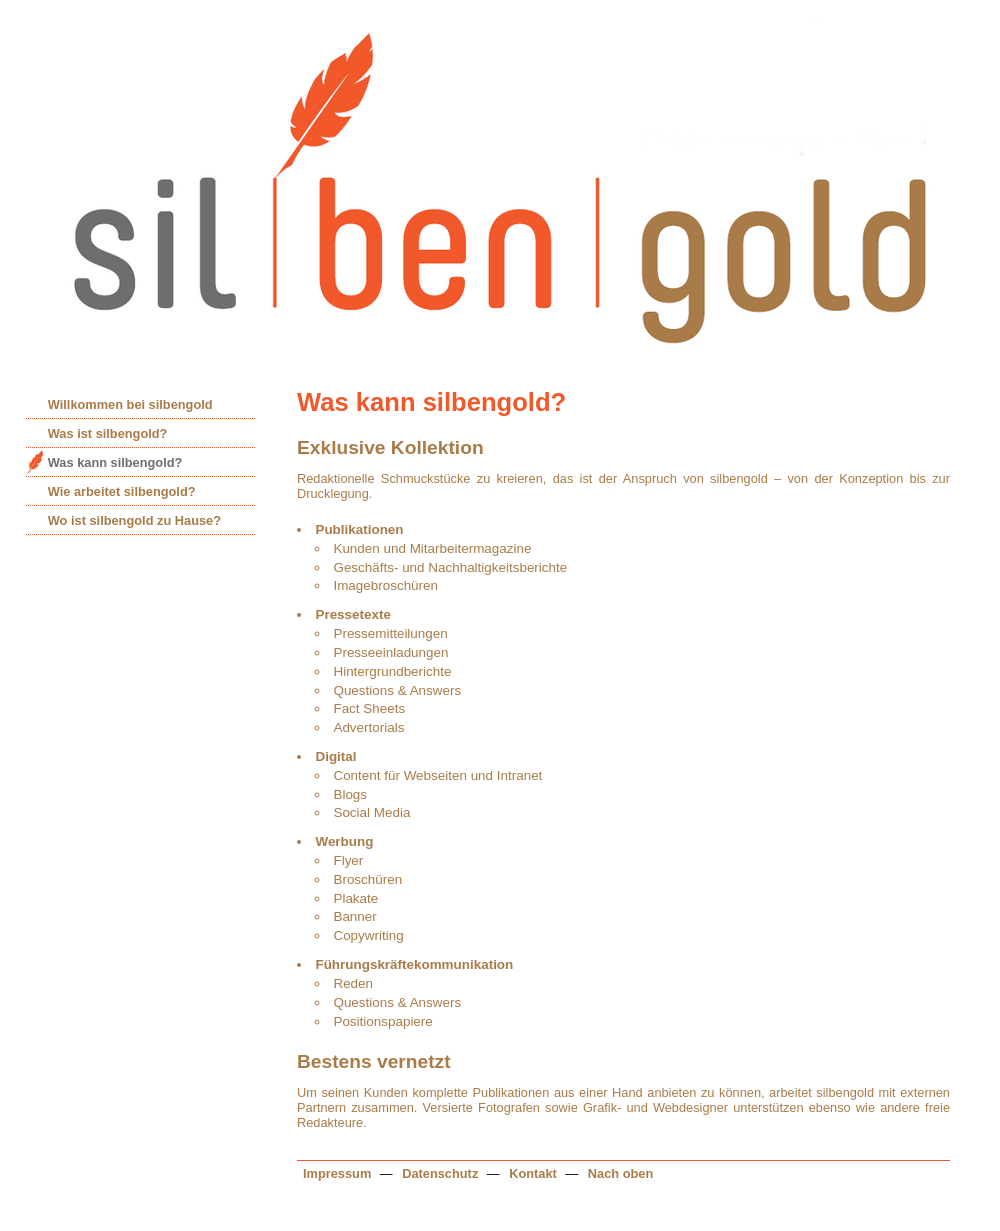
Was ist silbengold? (108, 433)
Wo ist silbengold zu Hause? (134, 520)
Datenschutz (440, 1173)
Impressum (337, 1173)
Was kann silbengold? (115, 462)
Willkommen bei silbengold (130, 404)
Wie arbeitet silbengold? (122, 491)
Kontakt (531, 1173)
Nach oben (620, 1173)
